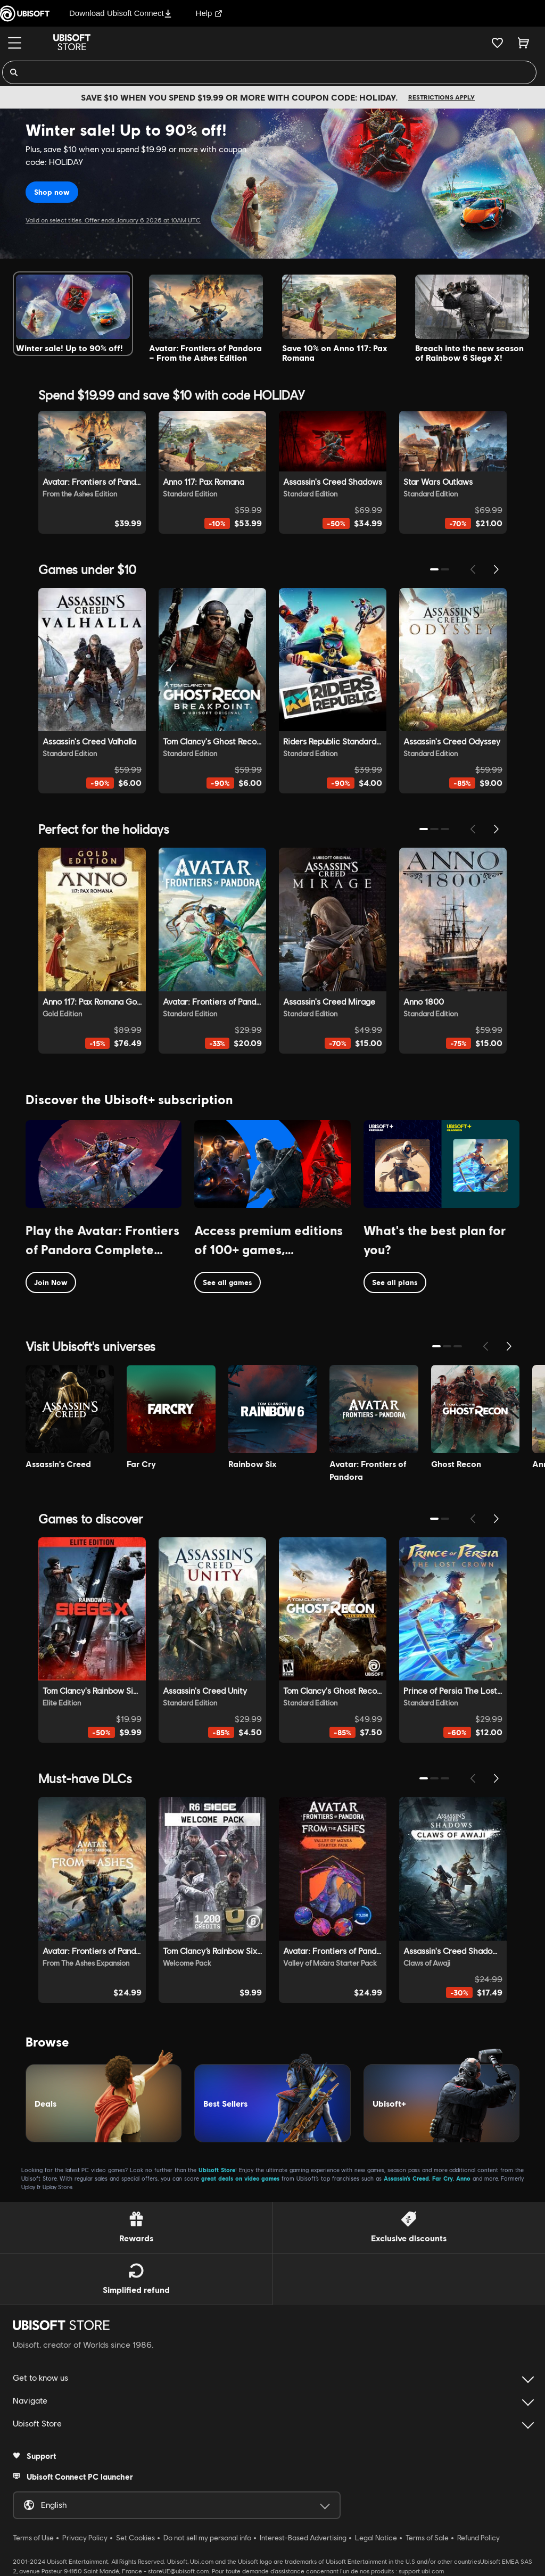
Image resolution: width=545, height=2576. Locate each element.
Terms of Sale (427, 2537)
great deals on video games (240, 2178)
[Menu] (15, 42)
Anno (463, 2178)
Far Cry (442, 2178)
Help (209, 13)
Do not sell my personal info (207, 2537)
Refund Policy (478, 2537)
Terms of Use (33, 2537)
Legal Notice (376, 2537)
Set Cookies (135, 2537)
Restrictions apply (441, 97)
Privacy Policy (85, 2537)
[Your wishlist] (497, 42)
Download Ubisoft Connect (120, 13)
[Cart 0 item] (523, 42)
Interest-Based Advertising (303, 2537)
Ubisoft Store (217, 2169)
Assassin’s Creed (406, 2178)
